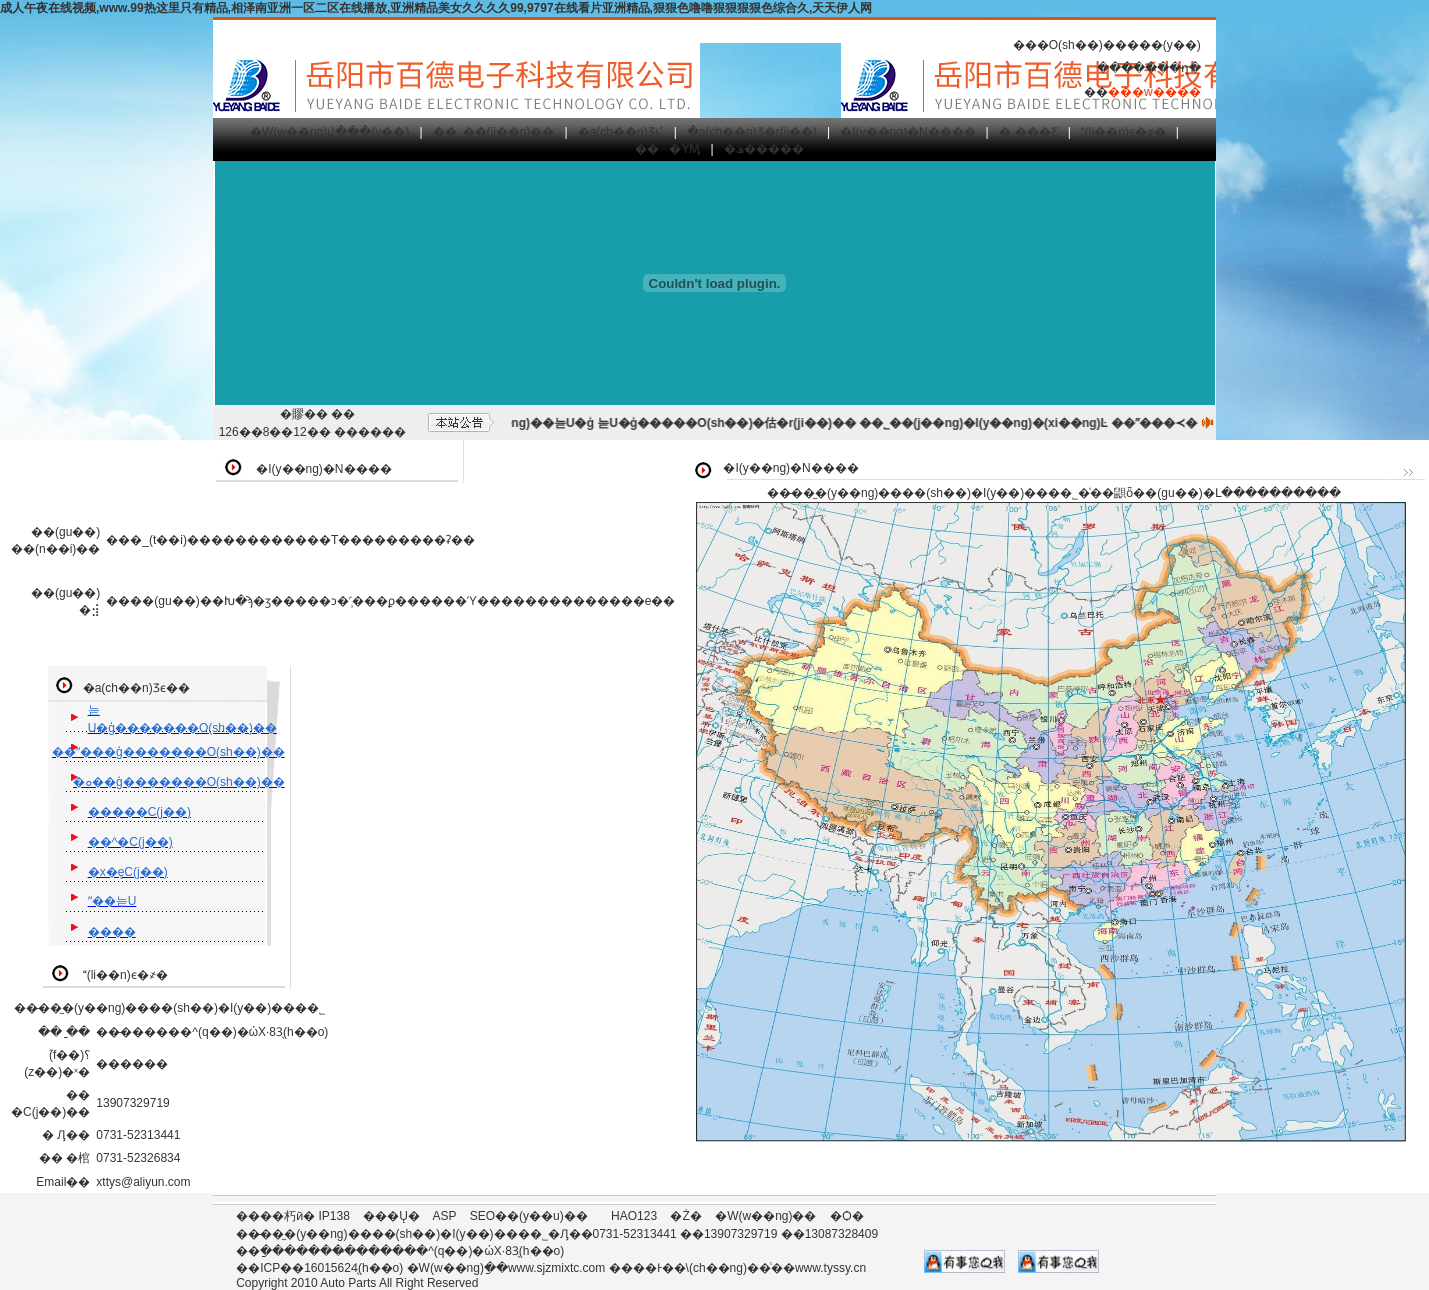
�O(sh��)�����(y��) (1119, 45)
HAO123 (634, 1216)
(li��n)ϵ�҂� (1123, 132)
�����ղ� (1161, 68)
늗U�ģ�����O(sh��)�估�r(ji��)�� (738, 423)
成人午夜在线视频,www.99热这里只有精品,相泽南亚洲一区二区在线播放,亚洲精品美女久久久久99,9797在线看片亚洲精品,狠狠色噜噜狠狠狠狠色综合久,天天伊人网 (436, 8)
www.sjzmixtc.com (556, 1268)
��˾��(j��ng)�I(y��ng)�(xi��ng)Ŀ (995, 423)
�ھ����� (764, 149)
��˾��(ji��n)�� (494, 132)
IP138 (334, 1216)
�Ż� (685, 1216)
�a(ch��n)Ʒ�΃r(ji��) (752, 132)
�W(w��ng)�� (765, 1216)
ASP (445, 1216)
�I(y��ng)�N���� (907, 132)
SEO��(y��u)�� (529, 1216)
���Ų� (391, 1216)
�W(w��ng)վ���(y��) (329, 132)
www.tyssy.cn (830, 1268)
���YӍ (667, 149)
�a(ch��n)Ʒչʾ (621, 132)
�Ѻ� (847, 1216)
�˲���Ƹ (1028, 132)
